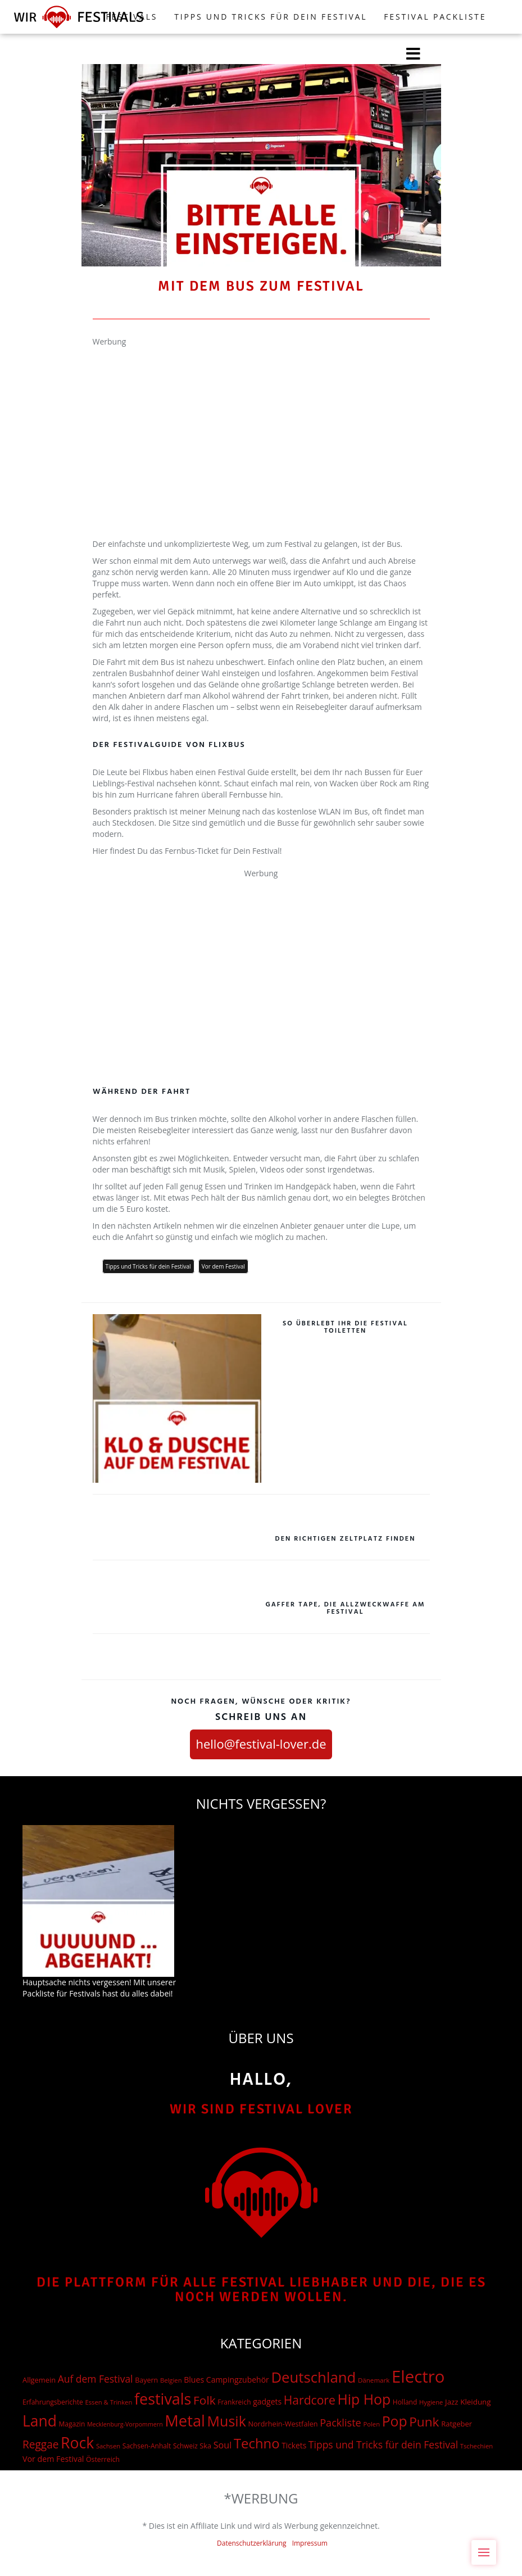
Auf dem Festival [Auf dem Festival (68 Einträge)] (95, 2378)
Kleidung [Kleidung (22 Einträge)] (475, 2402)
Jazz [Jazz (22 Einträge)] (452, 2402)
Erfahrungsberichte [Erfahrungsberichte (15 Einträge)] (52, 2402)
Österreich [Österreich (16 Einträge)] (103, 2459)
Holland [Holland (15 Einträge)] (405, 2402)
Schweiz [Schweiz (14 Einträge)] (185, 2445)
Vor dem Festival (223, 1266)
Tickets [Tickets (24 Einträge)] (294, 2445)
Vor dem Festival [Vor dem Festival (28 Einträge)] (53, 2458)
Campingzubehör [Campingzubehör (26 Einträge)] (237, 2379)
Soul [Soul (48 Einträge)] (223, 2445)
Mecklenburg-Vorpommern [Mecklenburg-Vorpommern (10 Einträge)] (125, 2424)
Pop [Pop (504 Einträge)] (394, 2421)
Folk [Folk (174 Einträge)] (204, 2400)
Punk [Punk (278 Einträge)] (424, 2421)
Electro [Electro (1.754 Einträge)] (418, 2376)
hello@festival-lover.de (261, 1743)
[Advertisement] (261, 426)
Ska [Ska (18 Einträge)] (205, 2446)
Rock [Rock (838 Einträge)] (77, 2443)
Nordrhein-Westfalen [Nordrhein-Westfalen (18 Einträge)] (282, 2424)
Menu (487, 2546)
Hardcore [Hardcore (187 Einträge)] (309, 2400)
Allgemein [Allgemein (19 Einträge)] (39, 2380)
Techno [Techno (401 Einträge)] (257, 2443)
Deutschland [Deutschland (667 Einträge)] (313, 2377)
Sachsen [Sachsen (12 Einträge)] (108, 2446)
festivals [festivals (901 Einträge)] (163, 2398)
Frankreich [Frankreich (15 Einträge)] (234, 2402)
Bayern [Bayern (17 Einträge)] (146, 2380)
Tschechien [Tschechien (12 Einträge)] (476, 2446)
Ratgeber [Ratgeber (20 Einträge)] (456, 2424)
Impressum (310, 2543)
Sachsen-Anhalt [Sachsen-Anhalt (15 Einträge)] (146, 2446)
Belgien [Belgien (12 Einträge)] (171, 2380)
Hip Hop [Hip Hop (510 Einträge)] (364, 2399)
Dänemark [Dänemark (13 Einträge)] (373, 2380)
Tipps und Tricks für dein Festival (270, 16)
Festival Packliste (435, 16)
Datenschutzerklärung (252, 2543)
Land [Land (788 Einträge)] (39, 2421)
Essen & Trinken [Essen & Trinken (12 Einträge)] (108, 2402)
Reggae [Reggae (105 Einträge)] (40, 2444)
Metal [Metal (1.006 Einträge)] (185, 2420)
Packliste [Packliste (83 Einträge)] (340, 2422)
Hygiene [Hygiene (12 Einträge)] (431, 2402)
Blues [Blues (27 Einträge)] (194, 2379)
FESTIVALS (132, 16)
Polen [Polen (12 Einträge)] (371, 2424)
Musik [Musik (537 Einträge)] (226, 2420)
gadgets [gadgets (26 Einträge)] (267, 2401)
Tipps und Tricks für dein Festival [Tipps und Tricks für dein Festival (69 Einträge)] (383, 2444)
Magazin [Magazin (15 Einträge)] (72, 2424)
